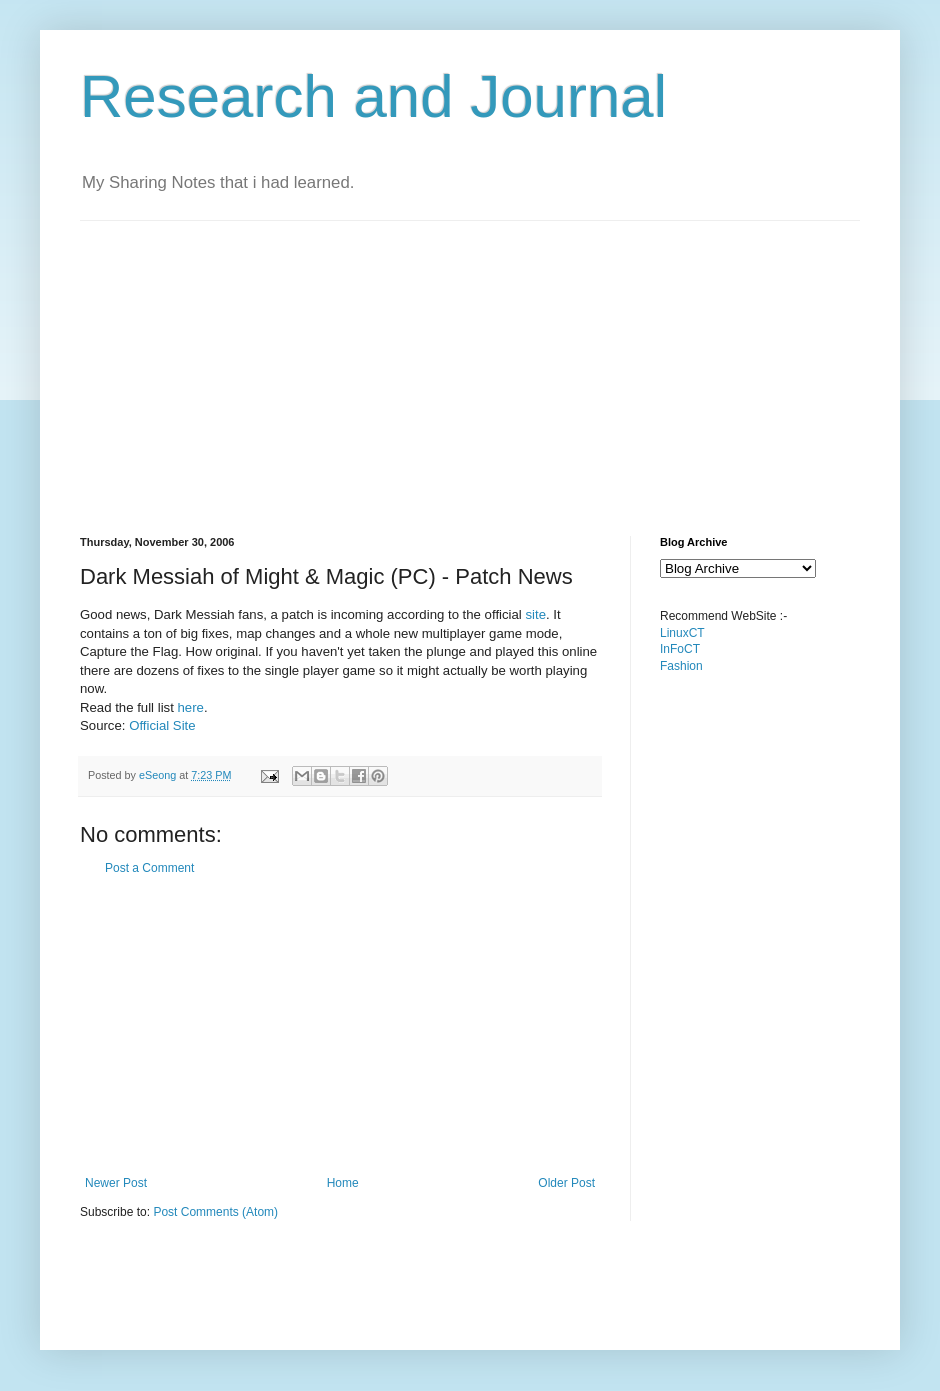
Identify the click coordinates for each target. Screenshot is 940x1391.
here (191, 707)
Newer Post (116, 1183)
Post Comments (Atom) (215, 1212)
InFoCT (680, 649)
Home (343, 1183)
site (535, 614)
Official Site (162, 725)
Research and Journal (373, 96)
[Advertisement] (424, 361)
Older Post (566, 1183)
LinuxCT (682, 633)
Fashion (681, 666)
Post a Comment (149, 868)
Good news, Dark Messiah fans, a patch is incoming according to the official (302, 614)
